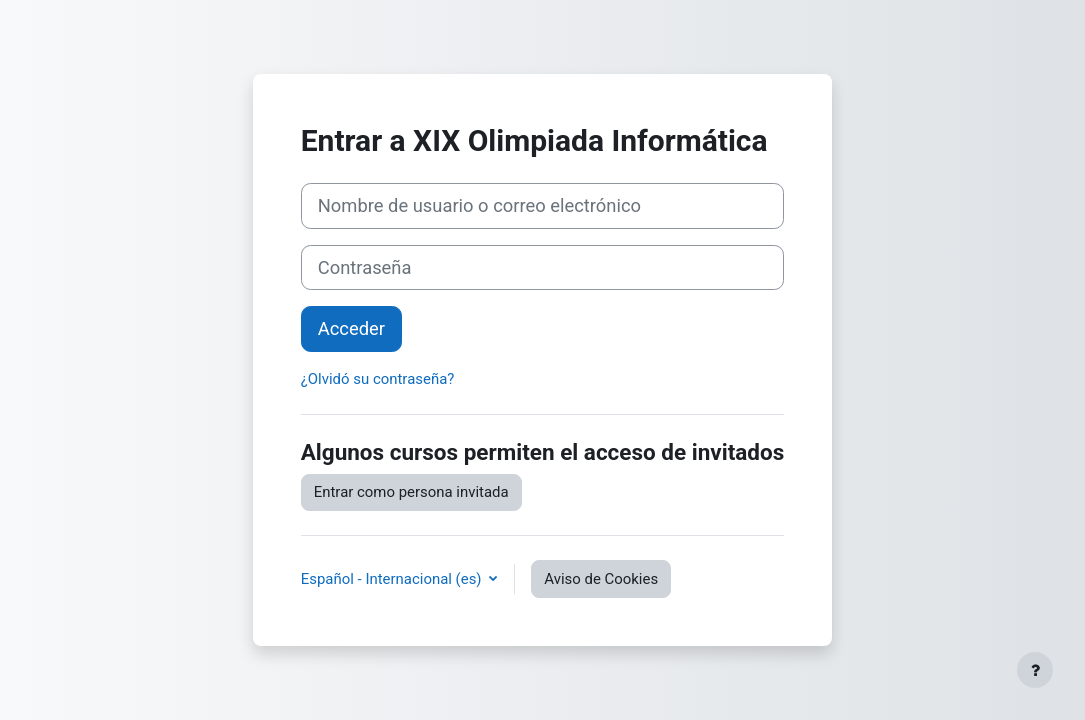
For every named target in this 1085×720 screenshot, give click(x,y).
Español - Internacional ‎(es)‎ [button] (393, 579)
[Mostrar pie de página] (1035, 670)
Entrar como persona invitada (411, 492)
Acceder (351, 328)
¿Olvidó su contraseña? (378, 379)
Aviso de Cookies (601, 579)
